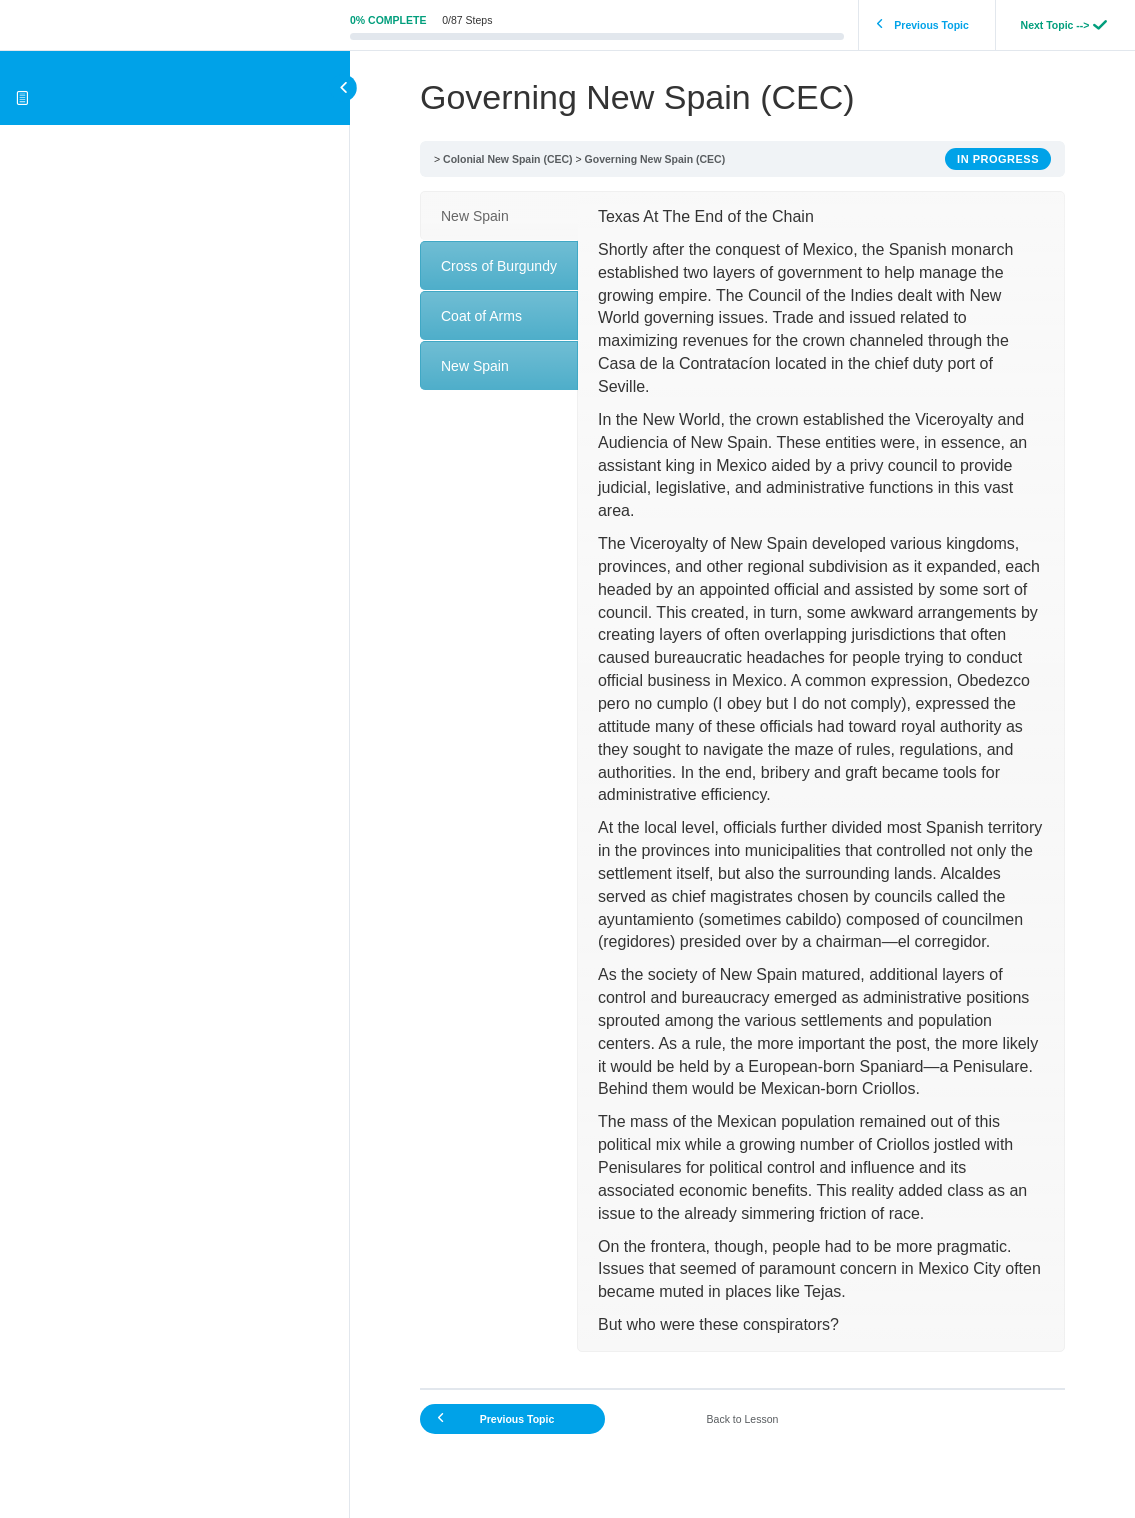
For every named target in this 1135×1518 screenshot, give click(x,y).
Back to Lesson (743, 1419)
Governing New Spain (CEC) (655, 159)
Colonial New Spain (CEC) (508, 159)
